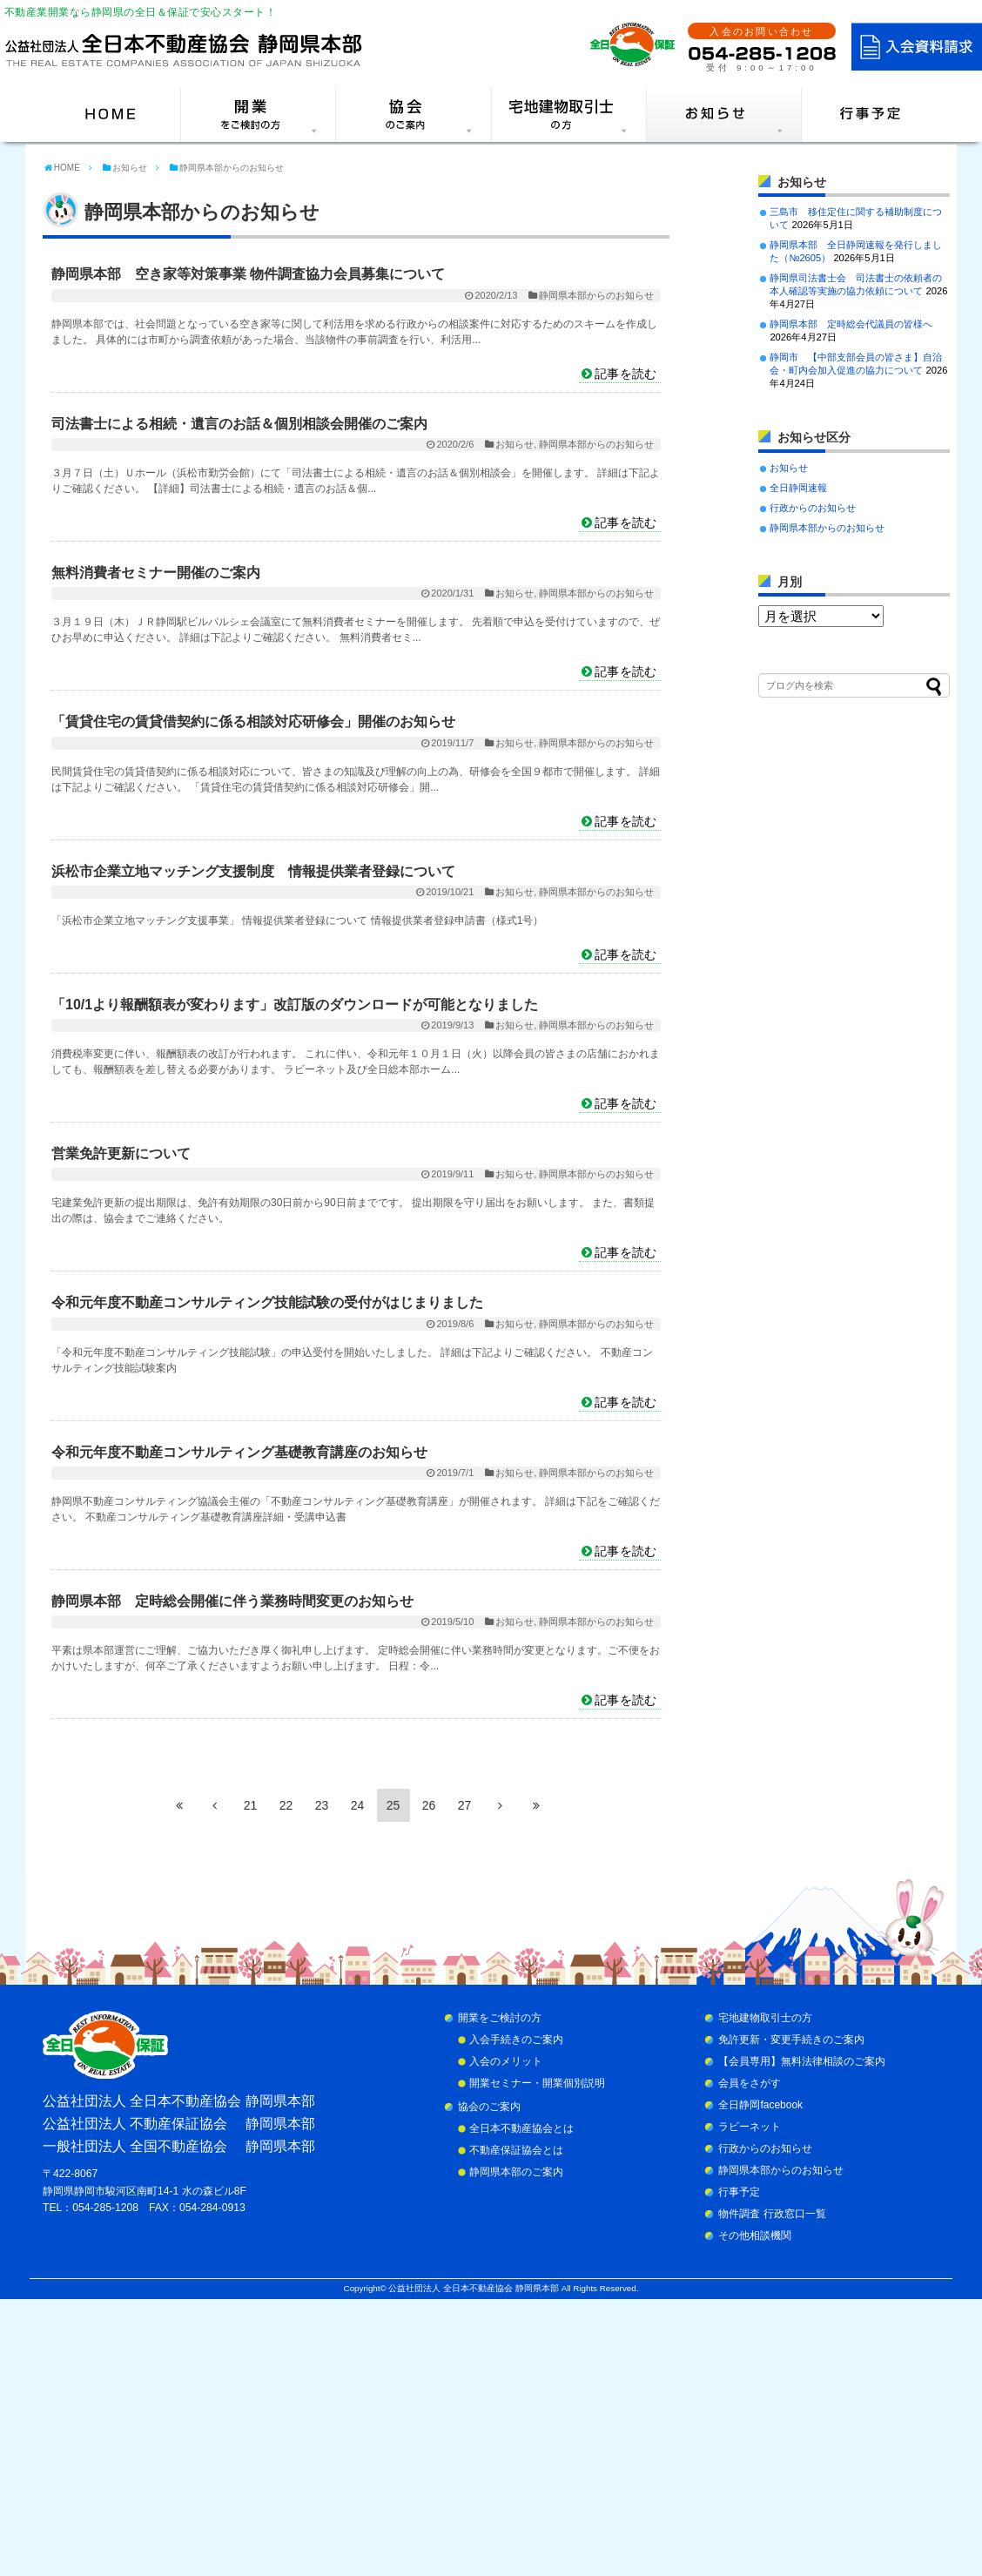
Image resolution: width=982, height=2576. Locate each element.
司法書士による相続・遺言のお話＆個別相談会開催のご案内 (239, 423)
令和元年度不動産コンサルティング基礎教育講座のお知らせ (239, 1452)
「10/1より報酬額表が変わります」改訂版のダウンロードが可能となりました (294, 1004)
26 (429, 1805)
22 (286, 1805)
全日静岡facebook (760, 2105)
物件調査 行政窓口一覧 (771, 2214)
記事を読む (625, 374)
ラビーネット (749, 2127)
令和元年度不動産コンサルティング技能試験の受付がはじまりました (267, 1302)
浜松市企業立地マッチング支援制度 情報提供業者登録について (253, 871)
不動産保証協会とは (516, 2150)
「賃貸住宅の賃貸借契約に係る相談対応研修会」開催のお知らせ (253, 721)
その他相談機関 (754, 2235)
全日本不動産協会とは (521, 2128)
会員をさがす (749, 2083)
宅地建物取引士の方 (765, 2018)
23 (322, 1805)
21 (251, 1805)
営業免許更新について (121, 1153)
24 (358, 1805)
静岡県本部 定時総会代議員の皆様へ (851, 324)
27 (465, 1805)
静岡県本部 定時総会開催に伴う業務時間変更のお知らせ (232, 1601)
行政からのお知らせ (813, 507)
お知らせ (514, 444)
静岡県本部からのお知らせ (596, 295)
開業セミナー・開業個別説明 (537, 2083)
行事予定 (739, 2192)
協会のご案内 (489, 2107)
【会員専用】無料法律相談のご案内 (801, 2061)
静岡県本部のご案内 (516, 2172)
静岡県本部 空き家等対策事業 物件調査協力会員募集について (248, 273)
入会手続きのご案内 (516, 2039)
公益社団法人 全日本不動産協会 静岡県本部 (473, 2288)
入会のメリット (505, 2061)
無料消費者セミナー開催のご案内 (155, 572)
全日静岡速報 (798, 487)
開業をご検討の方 (499, 2018)
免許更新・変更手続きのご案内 (791, 2039)
